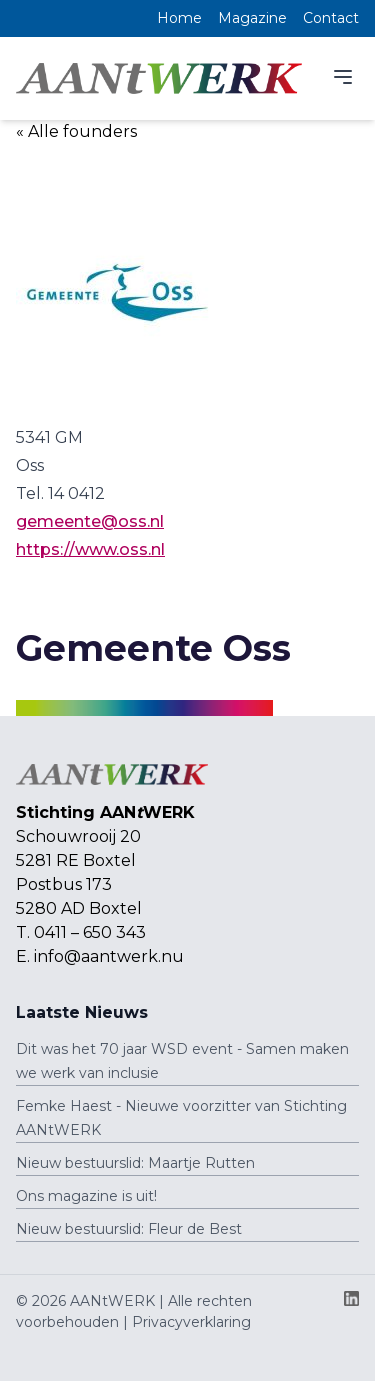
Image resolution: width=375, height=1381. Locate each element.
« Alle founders (76, 131)
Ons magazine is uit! (86, 1196)
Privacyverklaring (191, 1322)
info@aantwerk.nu (109, 956)
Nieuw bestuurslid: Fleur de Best (129, 1229)
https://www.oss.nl (90, 549)
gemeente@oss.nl (90, 521)
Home (179, 18)
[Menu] (343, 77)
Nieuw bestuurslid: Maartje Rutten (135, 1163)
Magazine (252, 18)
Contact (331, 18)
